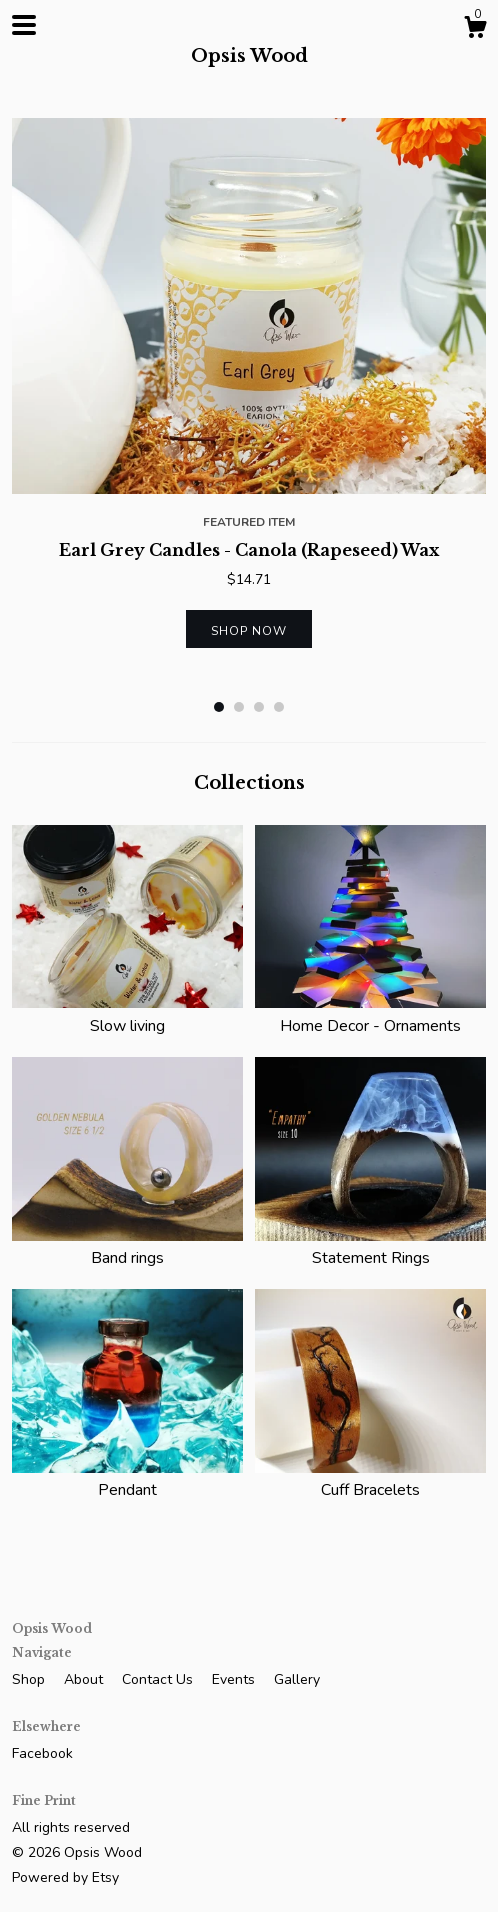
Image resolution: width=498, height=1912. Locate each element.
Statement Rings (370, 1247)
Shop (30, 1679)
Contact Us (159, 1679)
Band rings (127, 1247)
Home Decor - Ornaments (370, 1014)
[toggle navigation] (24, 25)
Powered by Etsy (65, 1877)
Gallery (297, 1679)
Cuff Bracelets (370, 1479)
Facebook (42, 1753)
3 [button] (259, 707)
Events (235, 1679)
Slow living (127, 1014)
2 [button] (239, 707)
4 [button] (279, 707)
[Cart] (475, 30)
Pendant (127, 1479)
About (85, 1679)
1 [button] (219, 707)
